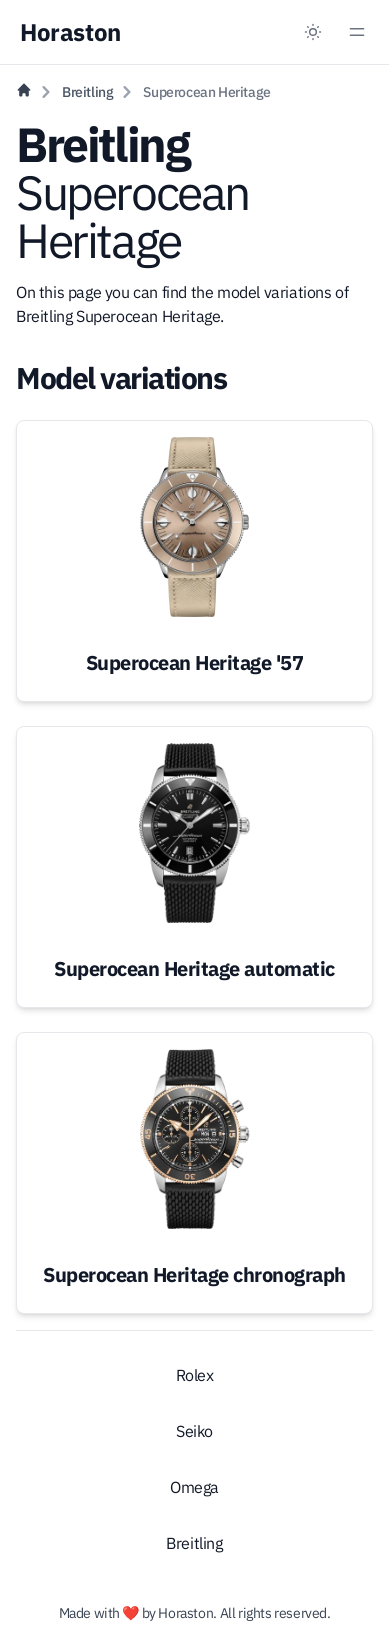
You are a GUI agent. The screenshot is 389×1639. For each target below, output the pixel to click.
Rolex (195, 1375)
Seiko (194, 1431)
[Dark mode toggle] (313, 32)
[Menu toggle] (357, 32)
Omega (194, 1487)
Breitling (87, 92)
